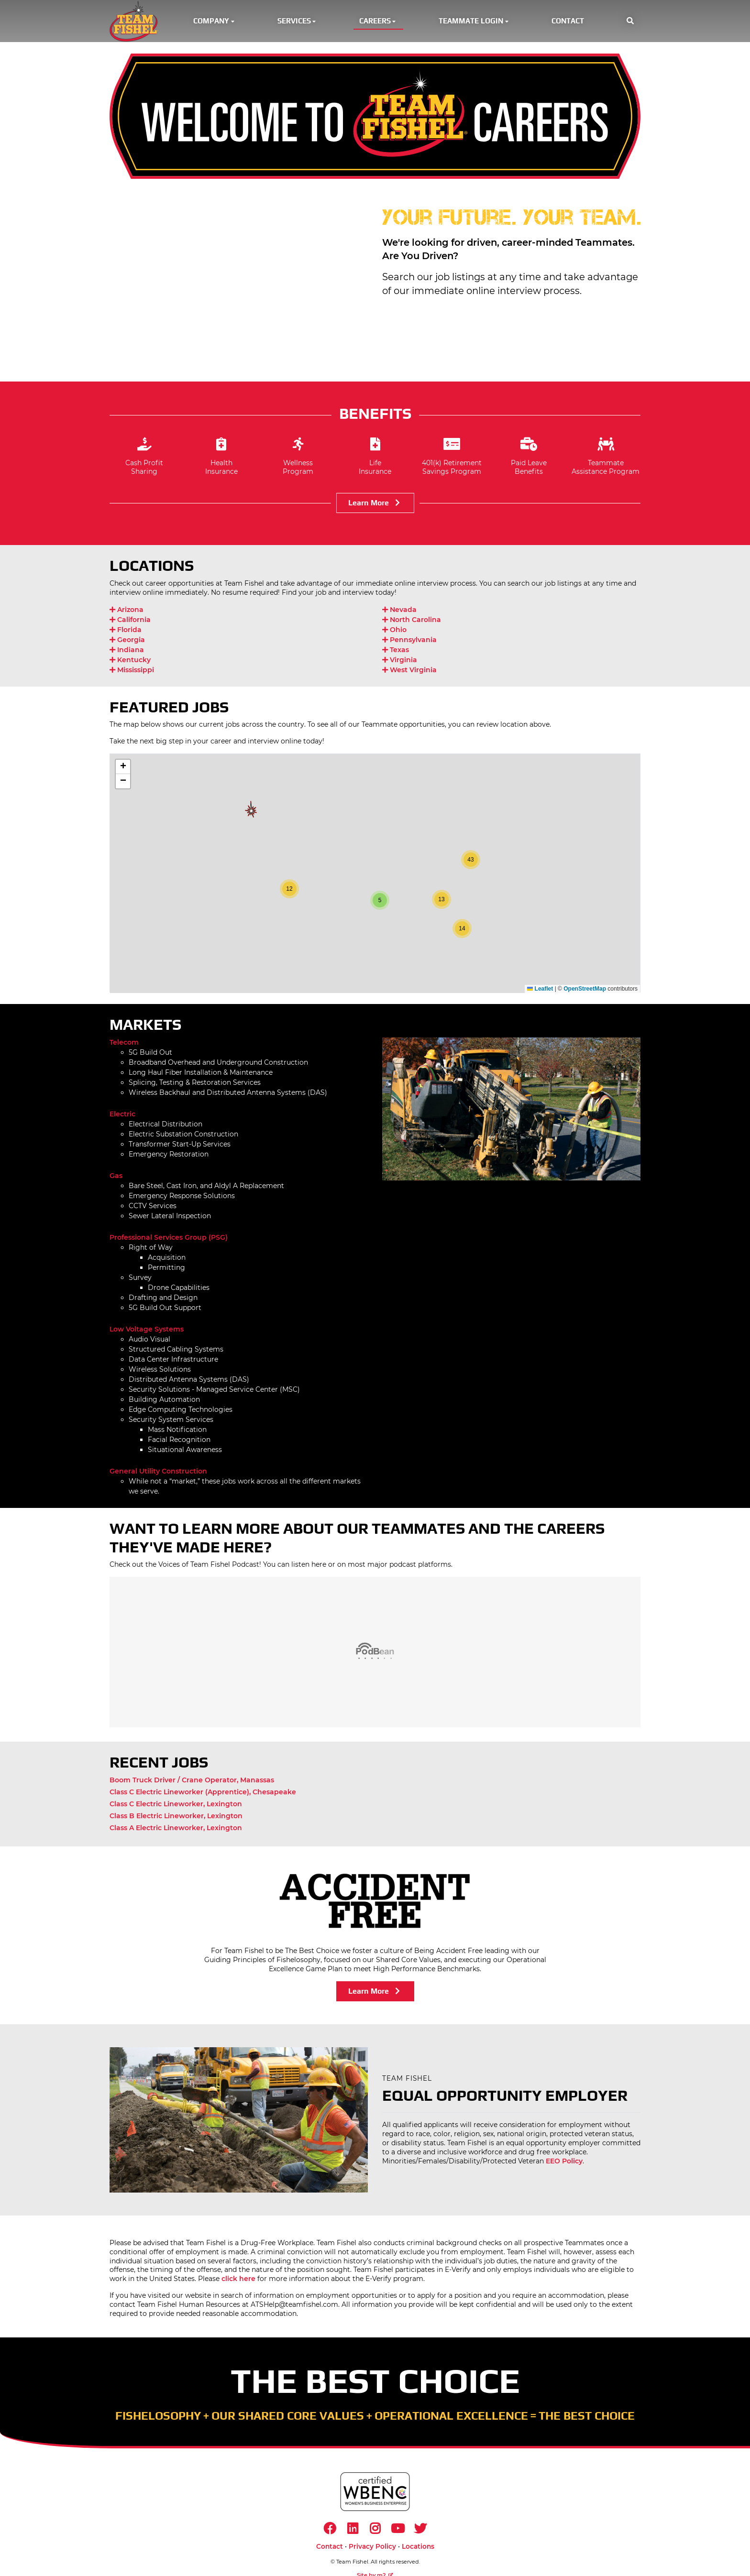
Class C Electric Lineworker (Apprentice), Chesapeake (203, 1794)
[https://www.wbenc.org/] (375, 2494)
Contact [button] (567, 22)
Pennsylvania (409, 641)
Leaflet (540, 991)
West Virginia (409, 671)
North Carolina (411, 621)
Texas (395, 651)
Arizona (126, 611)
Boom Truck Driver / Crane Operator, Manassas (192, 1782)
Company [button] (214, 22)
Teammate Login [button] (474, 22)
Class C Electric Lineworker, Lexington (176, 1806)
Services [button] (297, 22)
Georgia (127, 641)
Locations (418, 2550)
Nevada (399, 611)
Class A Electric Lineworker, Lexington (176, 1830)
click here (238, 2281)
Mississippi (132, 671)
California (130, 621)
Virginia (399, 661)
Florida (126, 631)
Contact (329, 2550)
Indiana (127, 651)
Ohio (394, 631)
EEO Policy (564, 2163)
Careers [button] (378, 22)
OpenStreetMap (584, 991)
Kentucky (130, 661)
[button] (630, 22)
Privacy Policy (372, 2550)
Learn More (375, 505)
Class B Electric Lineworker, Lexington (176, 1818)
